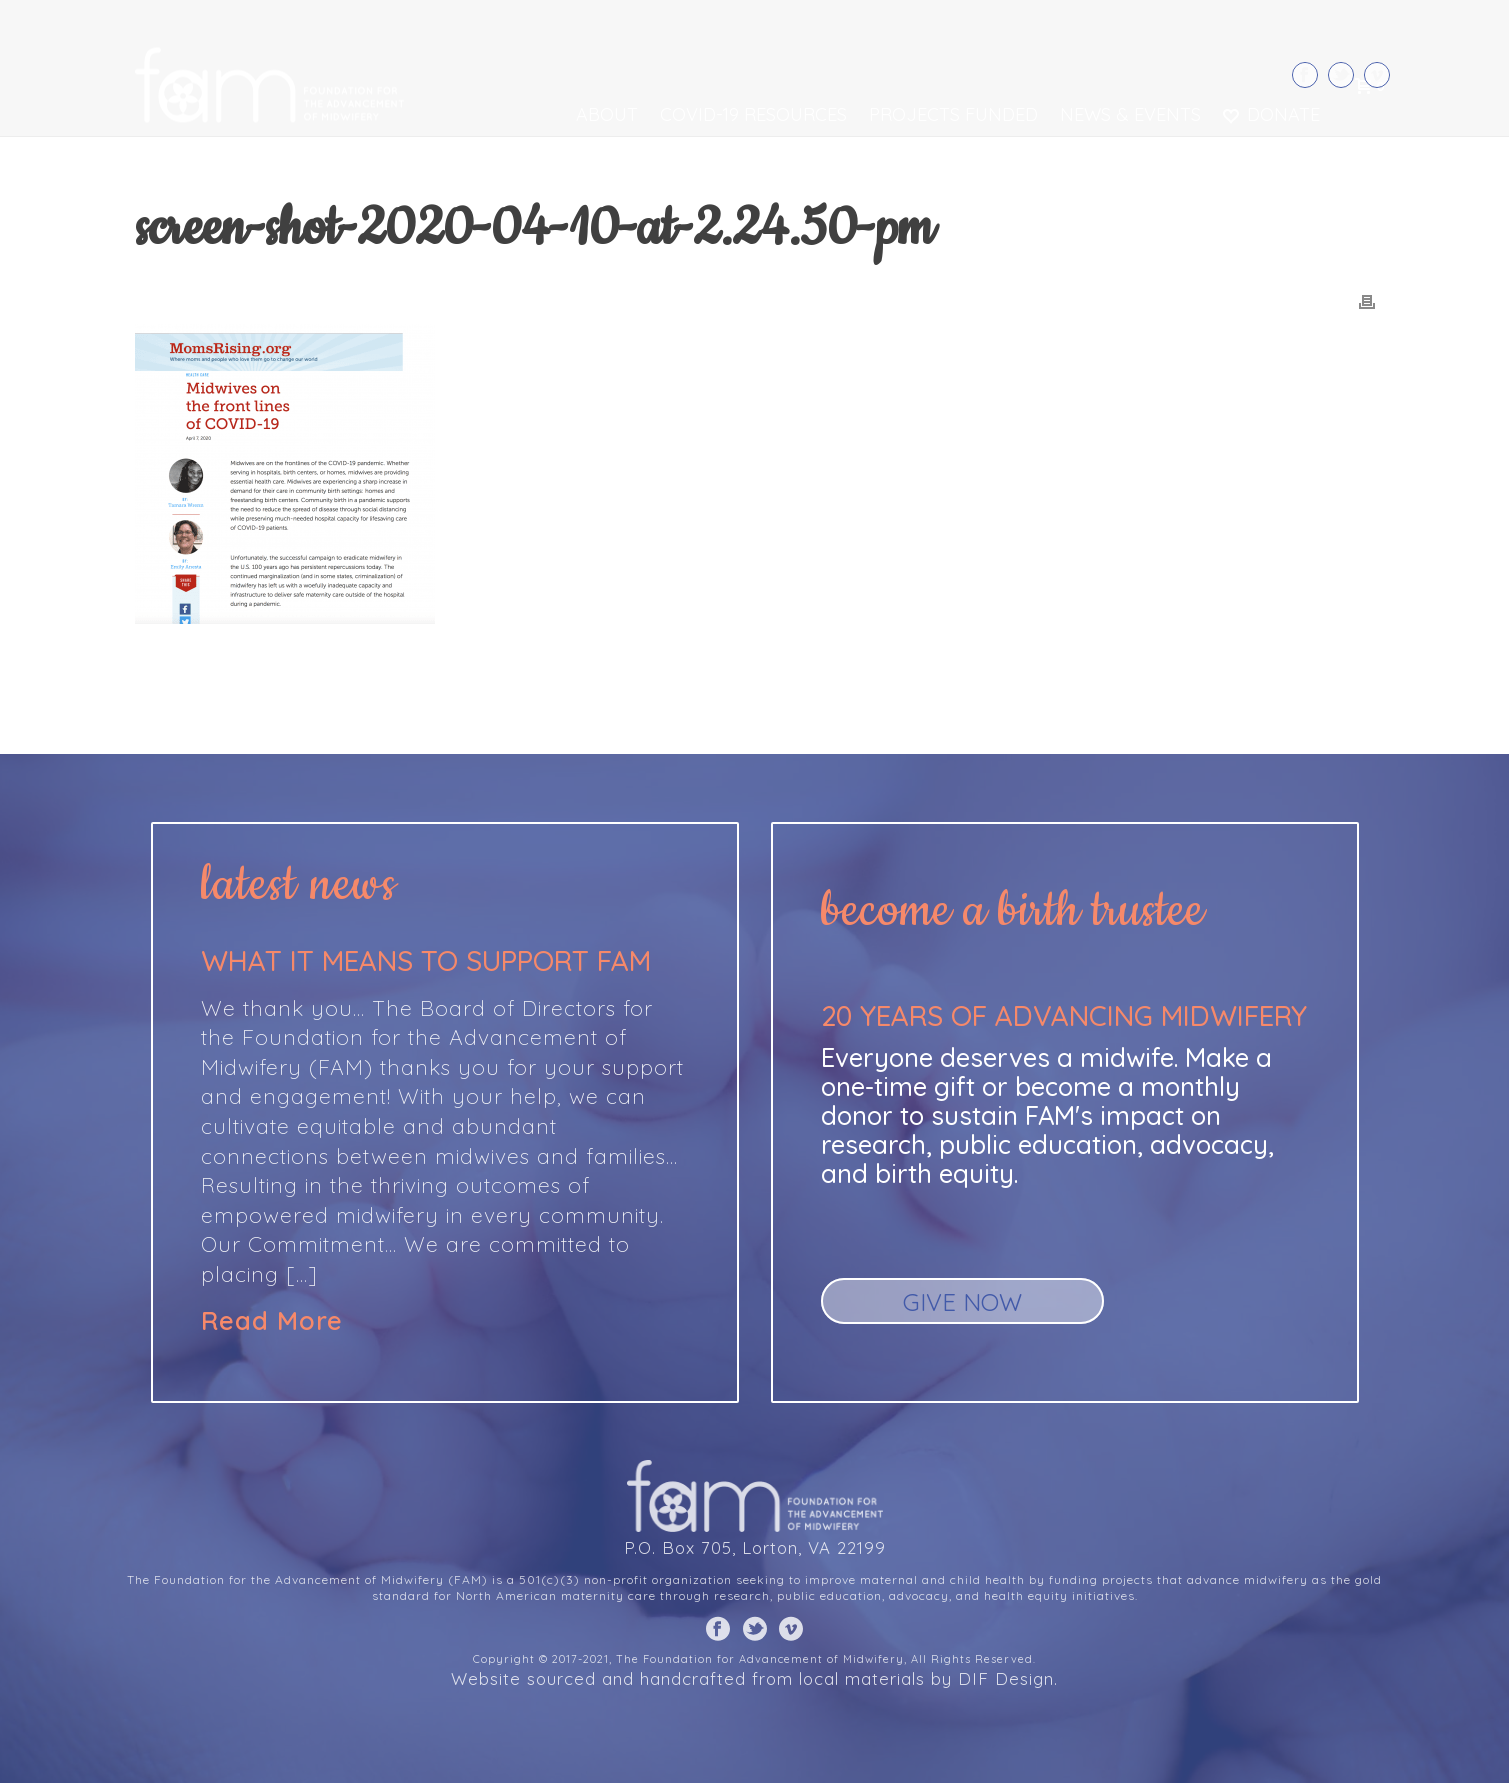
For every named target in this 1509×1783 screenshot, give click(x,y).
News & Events (1130, 114)
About (607, 114)
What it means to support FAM (426, 960)
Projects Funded (953, 114)
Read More (272, 1321)
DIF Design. (1008, 1678)
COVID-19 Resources (753, 114)
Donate (1271, 114)
